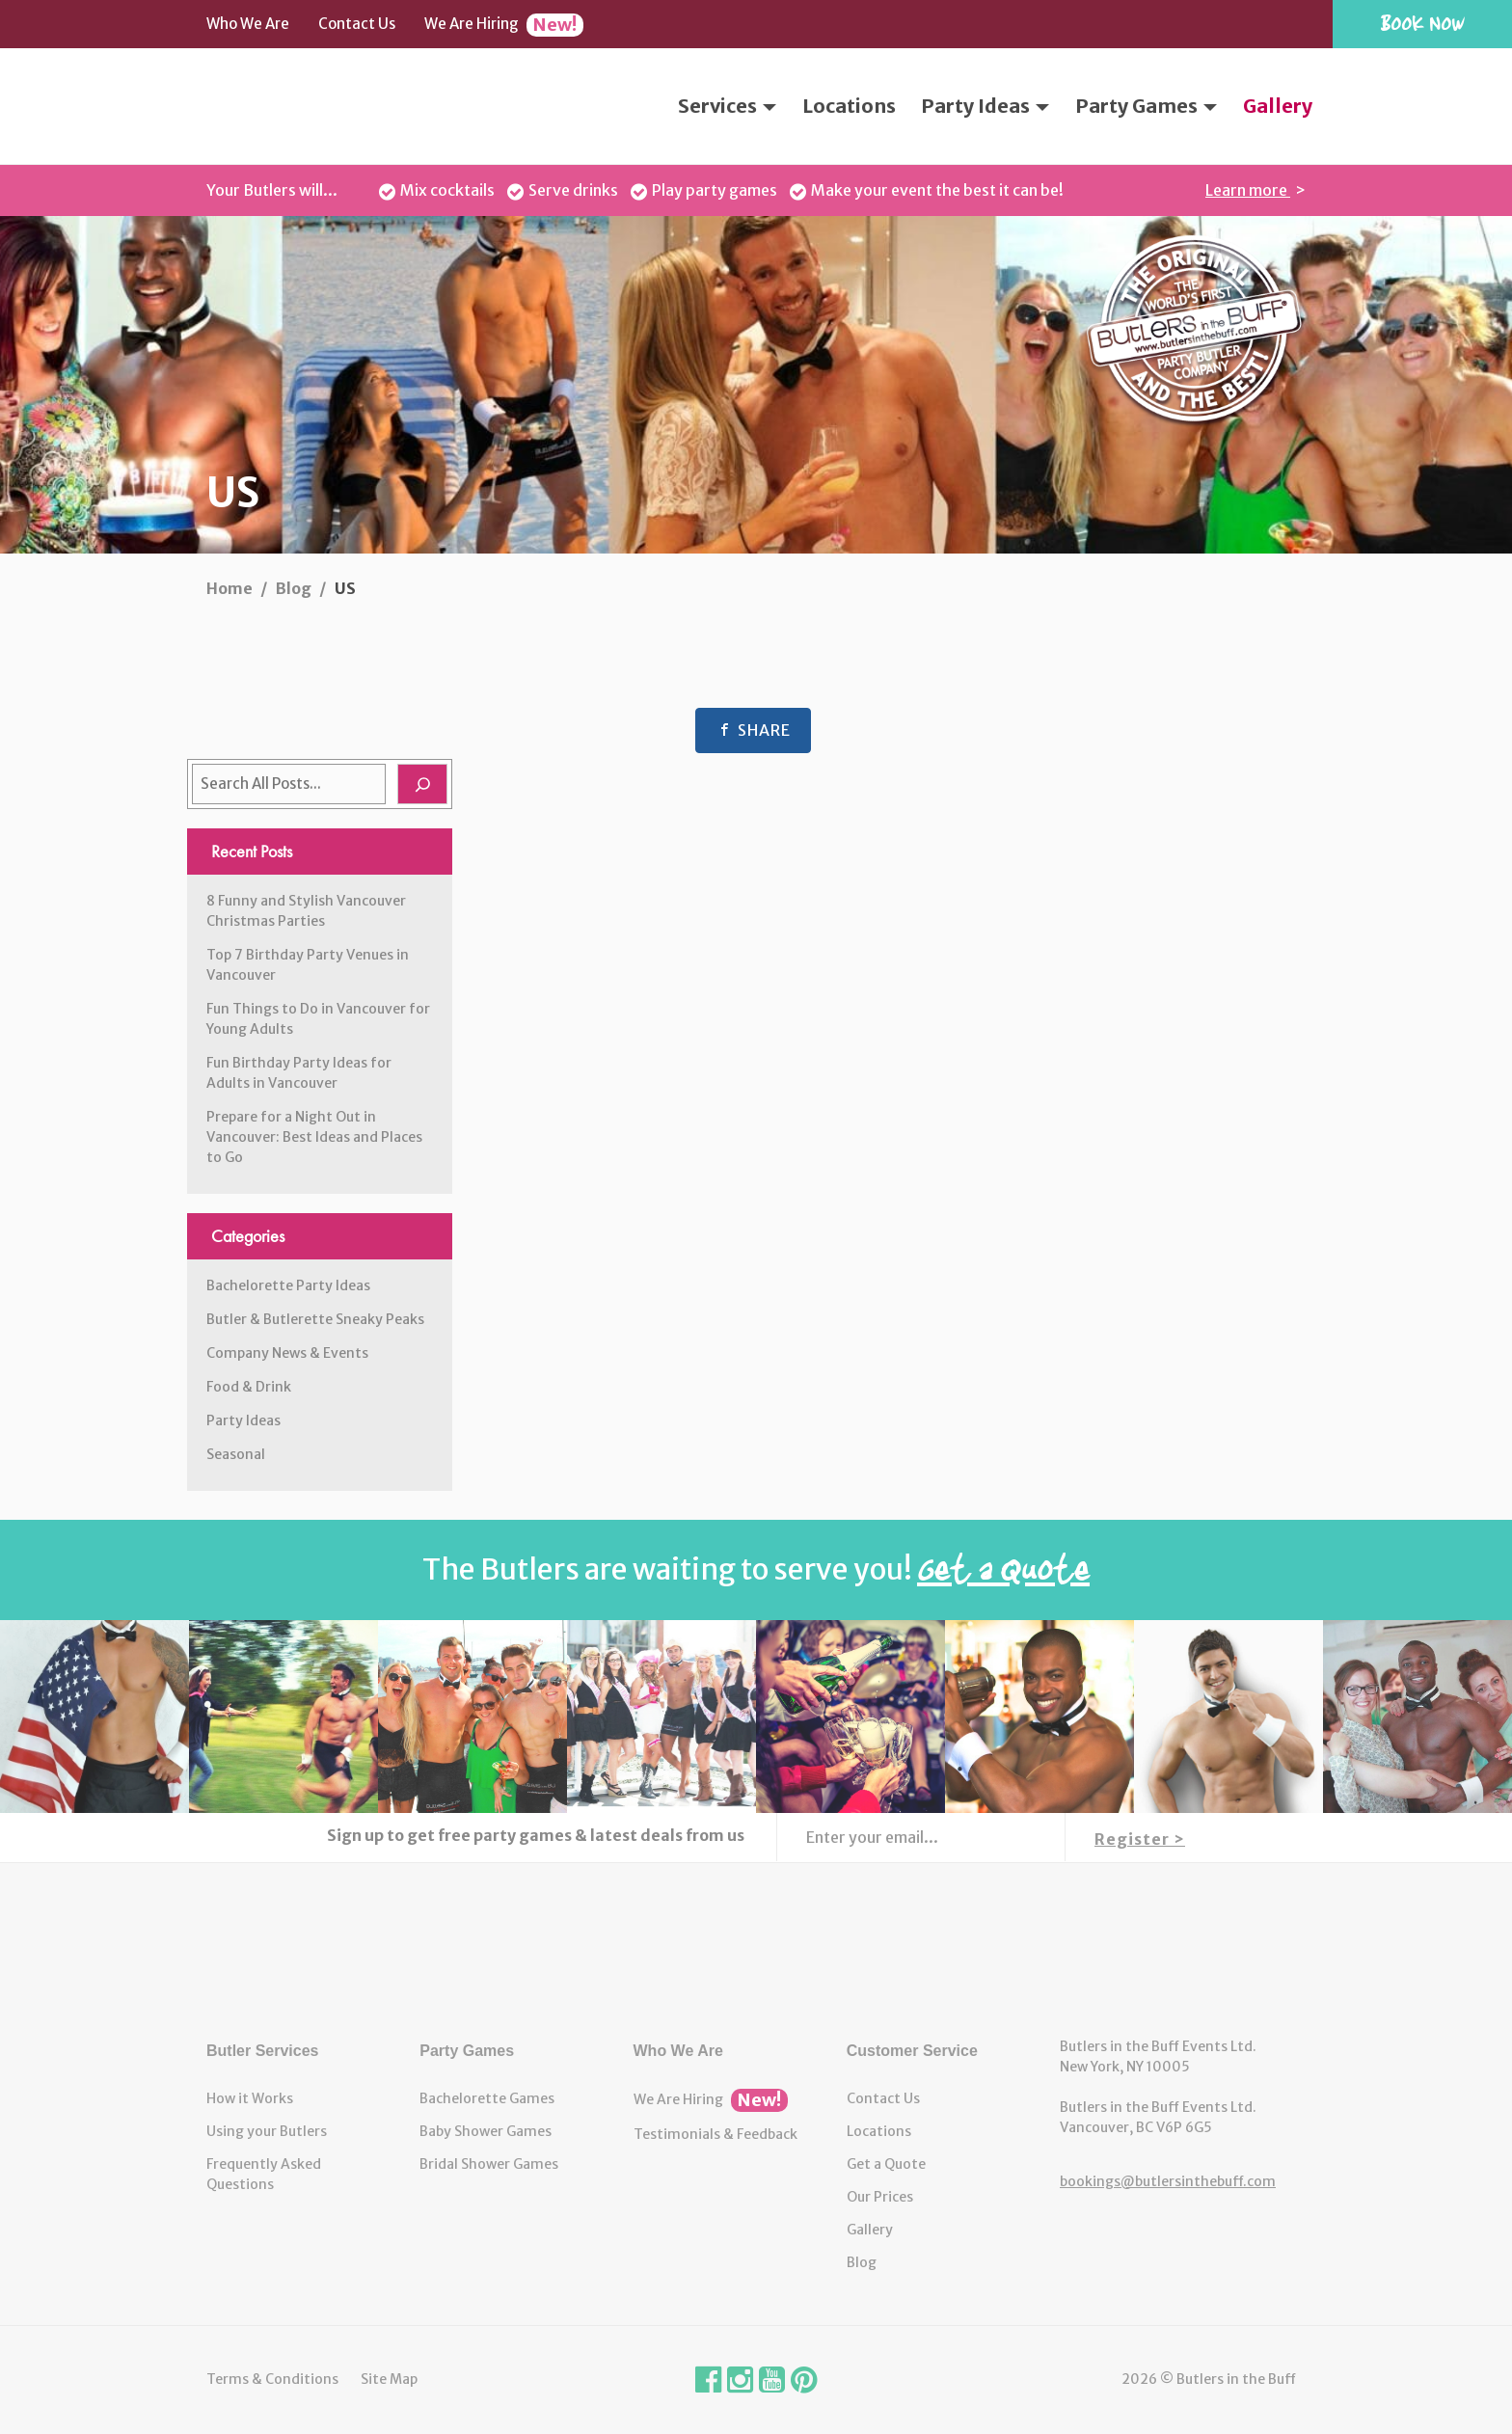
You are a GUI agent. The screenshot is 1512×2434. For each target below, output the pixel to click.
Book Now (1422, 23)
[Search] (422, 784)
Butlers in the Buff (756, 1950)
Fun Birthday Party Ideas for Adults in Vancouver (299, 1073)
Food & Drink (248, 1386)
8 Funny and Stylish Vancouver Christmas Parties (306, 911)
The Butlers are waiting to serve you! (756, 1569)
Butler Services (262, 2050)
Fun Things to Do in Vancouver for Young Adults (318, 1019)
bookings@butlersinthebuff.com (1168, 2181)
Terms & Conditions (272, 2379)
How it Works (249, 2098)
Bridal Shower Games (488, 2164)
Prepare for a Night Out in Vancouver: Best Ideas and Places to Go (314, 1137)
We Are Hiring (503, 25)
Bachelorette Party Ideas (288, 1285)
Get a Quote (886, 2164)
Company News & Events (287, 1353)
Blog (862, 2262)
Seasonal (235, 1454)
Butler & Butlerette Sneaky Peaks (315, 1319)
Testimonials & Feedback (715, 2134)
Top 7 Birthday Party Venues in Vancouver (307, 965)
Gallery (1277, 106)
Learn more (1247, 190)
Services (727, 106)
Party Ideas (985, 106)
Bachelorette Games (486, 2098)
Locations (849, 106)
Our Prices (880, 2196)
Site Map (389, 2379)
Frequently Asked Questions (263, 2174)
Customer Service (912, 2050)
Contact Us (356, 23)
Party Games (1146, 106)
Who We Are (247, 23)
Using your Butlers (266, 2131)
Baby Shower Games (485, 2131)
